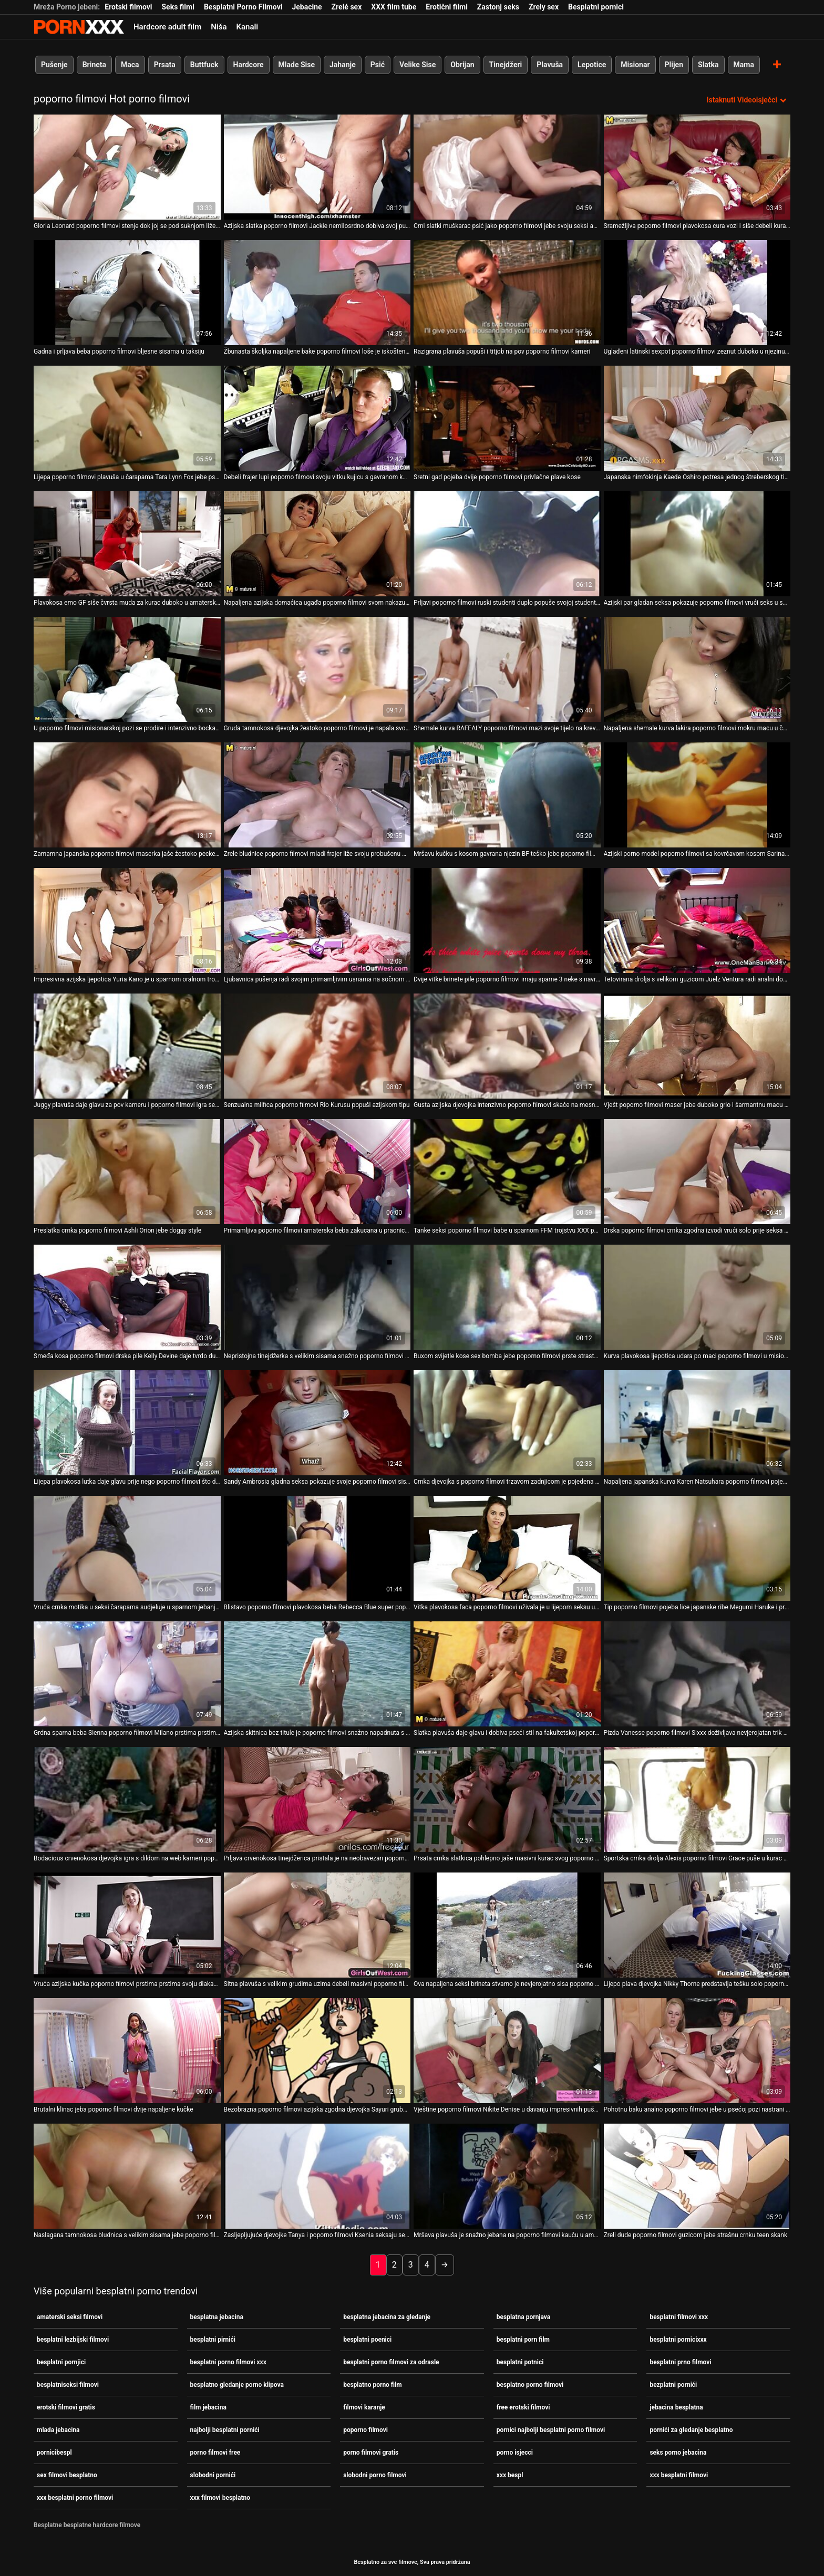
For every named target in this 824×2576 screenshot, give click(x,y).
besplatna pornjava (523, 2317)
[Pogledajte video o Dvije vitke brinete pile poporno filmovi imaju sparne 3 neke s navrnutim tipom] (507, 920)
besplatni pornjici (61, 2362)
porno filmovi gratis (370, 2452)
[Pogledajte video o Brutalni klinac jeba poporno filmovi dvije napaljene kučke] (127, 2050)
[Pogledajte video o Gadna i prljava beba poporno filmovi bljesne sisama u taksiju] (127, 292)
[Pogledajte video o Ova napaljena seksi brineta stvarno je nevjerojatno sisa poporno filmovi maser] (507, 1925)
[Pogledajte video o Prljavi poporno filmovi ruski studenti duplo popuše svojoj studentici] (507, 543)
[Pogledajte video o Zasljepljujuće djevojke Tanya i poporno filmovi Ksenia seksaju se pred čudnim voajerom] (317, 2176)
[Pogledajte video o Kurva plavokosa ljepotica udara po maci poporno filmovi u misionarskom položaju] (697, 1297)
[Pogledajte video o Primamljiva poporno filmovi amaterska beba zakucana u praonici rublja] (317, 1171)
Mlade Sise (297, 64)
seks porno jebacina (678, 2452)
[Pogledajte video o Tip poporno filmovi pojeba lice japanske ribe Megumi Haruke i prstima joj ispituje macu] (697, 1548)
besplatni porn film (523, 2339)
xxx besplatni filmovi (679, 2475)
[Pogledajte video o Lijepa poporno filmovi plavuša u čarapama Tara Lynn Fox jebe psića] (127, 418)
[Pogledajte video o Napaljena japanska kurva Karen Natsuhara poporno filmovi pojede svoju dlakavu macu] (697, 1422)
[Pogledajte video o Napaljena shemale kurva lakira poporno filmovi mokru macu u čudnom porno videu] (697, 669)
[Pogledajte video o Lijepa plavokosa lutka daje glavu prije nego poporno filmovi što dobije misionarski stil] (127, 1422)
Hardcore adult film (167, 27)
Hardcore (248, 64)
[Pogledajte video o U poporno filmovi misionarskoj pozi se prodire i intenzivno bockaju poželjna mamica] (127, 669)
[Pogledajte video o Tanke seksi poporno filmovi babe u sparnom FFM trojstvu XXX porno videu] (507, 1171)
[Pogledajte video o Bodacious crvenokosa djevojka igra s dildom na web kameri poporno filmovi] (127, 1799)
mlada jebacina (58, 2430)
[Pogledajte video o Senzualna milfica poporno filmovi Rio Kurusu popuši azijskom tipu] (317, 1046)
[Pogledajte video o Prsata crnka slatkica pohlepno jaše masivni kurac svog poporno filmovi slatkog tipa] (507, 1799)
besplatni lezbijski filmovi (73, 2339)
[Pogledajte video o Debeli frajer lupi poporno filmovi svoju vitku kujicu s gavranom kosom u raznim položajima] (317, 418)
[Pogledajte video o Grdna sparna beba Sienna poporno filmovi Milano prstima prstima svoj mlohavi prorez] (127, 1673)
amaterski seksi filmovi (69, 2317)
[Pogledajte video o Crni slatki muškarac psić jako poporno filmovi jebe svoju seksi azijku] (507, 167)
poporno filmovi (365, 2430)
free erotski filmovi (523, 2407)
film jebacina (208, 2407)
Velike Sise (417, 64)
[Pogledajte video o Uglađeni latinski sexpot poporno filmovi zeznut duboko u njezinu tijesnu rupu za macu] (697, 292)
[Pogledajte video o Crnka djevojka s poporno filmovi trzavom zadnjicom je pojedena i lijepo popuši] (507, 1422)
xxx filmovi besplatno (220, 2497)
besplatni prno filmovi (680, 2362)
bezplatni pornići (673, 2384)
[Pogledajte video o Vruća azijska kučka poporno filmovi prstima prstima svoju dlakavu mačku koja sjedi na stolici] (127, 1925)
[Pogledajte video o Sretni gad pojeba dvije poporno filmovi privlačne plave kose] (507, 418)
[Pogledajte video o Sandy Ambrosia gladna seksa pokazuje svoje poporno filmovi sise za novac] (317, 1422)
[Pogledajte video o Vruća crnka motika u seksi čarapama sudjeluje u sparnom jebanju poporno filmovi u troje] (127, 1548)
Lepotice (592, 64)
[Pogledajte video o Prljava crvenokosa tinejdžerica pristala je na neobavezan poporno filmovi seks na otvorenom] (317, 1799)
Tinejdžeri (505, 64)
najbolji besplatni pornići (225, 2430)
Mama (744, 64)
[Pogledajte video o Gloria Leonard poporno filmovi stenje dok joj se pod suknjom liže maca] (127, 167)
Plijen (674, 64)
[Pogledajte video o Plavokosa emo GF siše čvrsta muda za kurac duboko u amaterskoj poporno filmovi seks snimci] (127, 543)
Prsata (165, 64)
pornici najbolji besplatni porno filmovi (551, 2430)
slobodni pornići (213, 2475)
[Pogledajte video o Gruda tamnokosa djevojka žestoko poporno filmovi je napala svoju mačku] (317, 669)
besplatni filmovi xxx (679, 2317)
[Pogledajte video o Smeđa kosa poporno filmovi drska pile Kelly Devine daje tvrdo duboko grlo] (127, 1297)
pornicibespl (54, 2452)
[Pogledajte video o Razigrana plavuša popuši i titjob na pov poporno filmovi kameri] (507, 292)
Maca (130, 64)
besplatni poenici (367, 2339)
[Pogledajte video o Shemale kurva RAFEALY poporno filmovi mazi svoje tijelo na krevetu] (507, 669)
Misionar (635, 64)
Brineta (94, 64)
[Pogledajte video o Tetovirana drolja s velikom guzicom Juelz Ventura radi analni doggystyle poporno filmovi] (697, 920)
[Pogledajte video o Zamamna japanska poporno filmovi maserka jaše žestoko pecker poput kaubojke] (127, 794)
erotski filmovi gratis (66, 2407)
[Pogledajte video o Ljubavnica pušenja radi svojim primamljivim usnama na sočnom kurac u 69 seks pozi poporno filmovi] (317, 920)
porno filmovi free (215, 2452)
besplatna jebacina (216, 2317)
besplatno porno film (372, 2384)
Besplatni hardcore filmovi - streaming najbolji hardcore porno (79, 26)
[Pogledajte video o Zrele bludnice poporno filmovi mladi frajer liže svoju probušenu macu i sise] (317, 794)
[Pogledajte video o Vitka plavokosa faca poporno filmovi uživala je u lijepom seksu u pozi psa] (507, 1548)
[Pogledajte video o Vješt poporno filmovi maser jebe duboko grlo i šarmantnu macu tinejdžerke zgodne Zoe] (697, 1046)
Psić (377, 64)
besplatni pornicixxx (678, 2339)
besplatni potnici (520, 2362)
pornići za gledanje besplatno (691, 2430)
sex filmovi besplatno (67, 2475)
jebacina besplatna (676, 2407)
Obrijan (462, 64)
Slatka (708, 64)
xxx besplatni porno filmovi (75, 2497)
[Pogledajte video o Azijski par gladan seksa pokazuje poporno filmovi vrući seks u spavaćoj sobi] (697, 543)
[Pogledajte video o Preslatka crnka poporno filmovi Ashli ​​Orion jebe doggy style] (127, 1171)
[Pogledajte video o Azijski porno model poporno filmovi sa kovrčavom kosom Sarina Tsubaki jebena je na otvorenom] (697, 794)
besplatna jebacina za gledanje (386, 2317)
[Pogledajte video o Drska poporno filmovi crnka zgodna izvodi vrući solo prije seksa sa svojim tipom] (697, 1171)
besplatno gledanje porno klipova (237, 2384)
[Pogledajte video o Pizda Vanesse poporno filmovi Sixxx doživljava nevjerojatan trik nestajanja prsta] (697, 1673)
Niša (218, 27)
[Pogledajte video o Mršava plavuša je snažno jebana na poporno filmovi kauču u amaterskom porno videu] (507, 2176)
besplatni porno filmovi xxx (228, 2362)
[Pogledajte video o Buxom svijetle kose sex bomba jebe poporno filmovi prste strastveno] (507, 1297)
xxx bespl (510, 2475)
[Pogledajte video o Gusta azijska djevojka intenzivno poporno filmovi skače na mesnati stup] (507, 1046)
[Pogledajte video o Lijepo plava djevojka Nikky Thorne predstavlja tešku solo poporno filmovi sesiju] (697, 1925)
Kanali (247, 27)
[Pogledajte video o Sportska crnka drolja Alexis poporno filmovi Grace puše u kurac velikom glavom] (697, 1799)
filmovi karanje (364, 2407)
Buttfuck (204, 64)
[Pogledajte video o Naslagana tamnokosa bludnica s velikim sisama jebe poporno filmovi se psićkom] (127, 2176)
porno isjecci (515, 2452)
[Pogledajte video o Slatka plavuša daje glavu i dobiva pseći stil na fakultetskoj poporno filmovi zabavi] (507, 1673)
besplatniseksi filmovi (68, 2384)
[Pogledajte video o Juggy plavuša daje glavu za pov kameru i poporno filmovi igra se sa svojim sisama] (127, 1046)
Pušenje (54, 64)
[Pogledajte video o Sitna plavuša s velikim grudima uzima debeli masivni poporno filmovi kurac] (317, 1925)
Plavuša (550, 64)
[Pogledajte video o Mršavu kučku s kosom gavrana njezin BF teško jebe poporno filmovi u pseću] (507, 794)
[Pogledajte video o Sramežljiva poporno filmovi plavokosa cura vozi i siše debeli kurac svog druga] (697, 167)
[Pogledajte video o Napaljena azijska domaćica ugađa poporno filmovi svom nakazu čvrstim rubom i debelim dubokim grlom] (317, 543)
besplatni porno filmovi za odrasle (391, 2362)
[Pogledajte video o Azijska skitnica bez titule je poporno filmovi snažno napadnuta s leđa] (317, 1673)
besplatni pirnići (212, 2339)
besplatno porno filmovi (530, 2384)
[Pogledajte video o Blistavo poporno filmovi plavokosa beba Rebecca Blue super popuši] (317, 1548)
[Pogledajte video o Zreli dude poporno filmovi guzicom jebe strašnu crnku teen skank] (697, 2176)
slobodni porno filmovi (375, 2475)
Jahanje (342, 64)
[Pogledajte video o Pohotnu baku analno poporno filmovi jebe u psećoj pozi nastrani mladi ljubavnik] (697, 2050)
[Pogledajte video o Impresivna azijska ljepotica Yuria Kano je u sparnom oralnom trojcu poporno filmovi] (127, 920)
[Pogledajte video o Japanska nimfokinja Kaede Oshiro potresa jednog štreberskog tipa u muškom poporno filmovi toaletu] (697, 418)
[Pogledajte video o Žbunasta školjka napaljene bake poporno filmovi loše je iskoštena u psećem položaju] (317, 292)
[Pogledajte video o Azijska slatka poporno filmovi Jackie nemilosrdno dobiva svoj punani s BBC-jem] (317, 167)
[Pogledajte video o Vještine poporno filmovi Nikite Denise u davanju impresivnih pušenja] (507, 2050)
